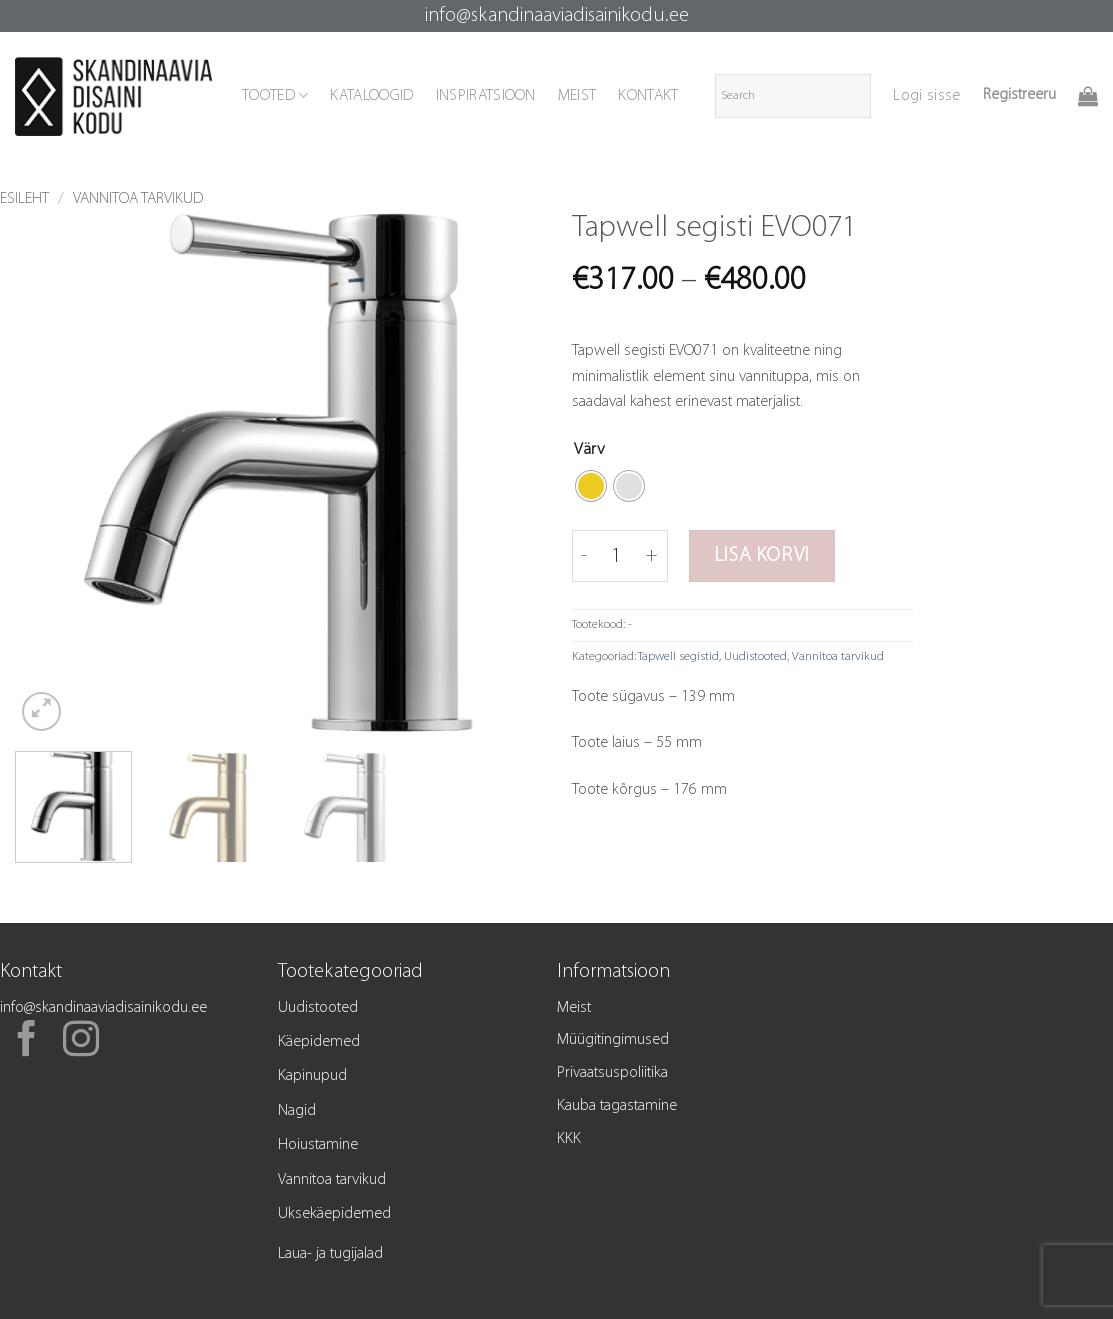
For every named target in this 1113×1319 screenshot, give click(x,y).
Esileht (24, 199)
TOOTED (275, 95)
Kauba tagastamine (617, 1106)
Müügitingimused (613, 1040)
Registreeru (1019, 95)
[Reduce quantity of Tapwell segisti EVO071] (584, 556)
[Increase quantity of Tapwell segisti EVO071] (652, 556)
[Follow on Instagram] (81, 1042)
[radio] (591, 486)
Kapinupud (312, 1076)
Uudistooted (755, 656)
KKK (569, 1139)
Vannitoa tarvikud (138, 199)
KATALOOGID (371, 96)
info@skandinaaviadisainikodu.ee (557, 16)
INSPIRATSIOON (486, 96)
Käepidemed (319, 1042)
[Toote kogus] (617, 556)
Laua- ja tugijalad (330, 1254)
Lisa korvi (762, 556)
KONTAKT (648, 96)
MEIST (577, 96)
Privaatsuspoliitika (612, 1073)
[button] (926, 96)
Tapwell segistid (678, 656)
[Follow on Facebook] (27, 1042)
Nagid (297, 1111)
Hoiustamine (318, 1145)
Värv (589, 449)
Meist (574, 1008)
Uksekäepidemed (334, 1214)
